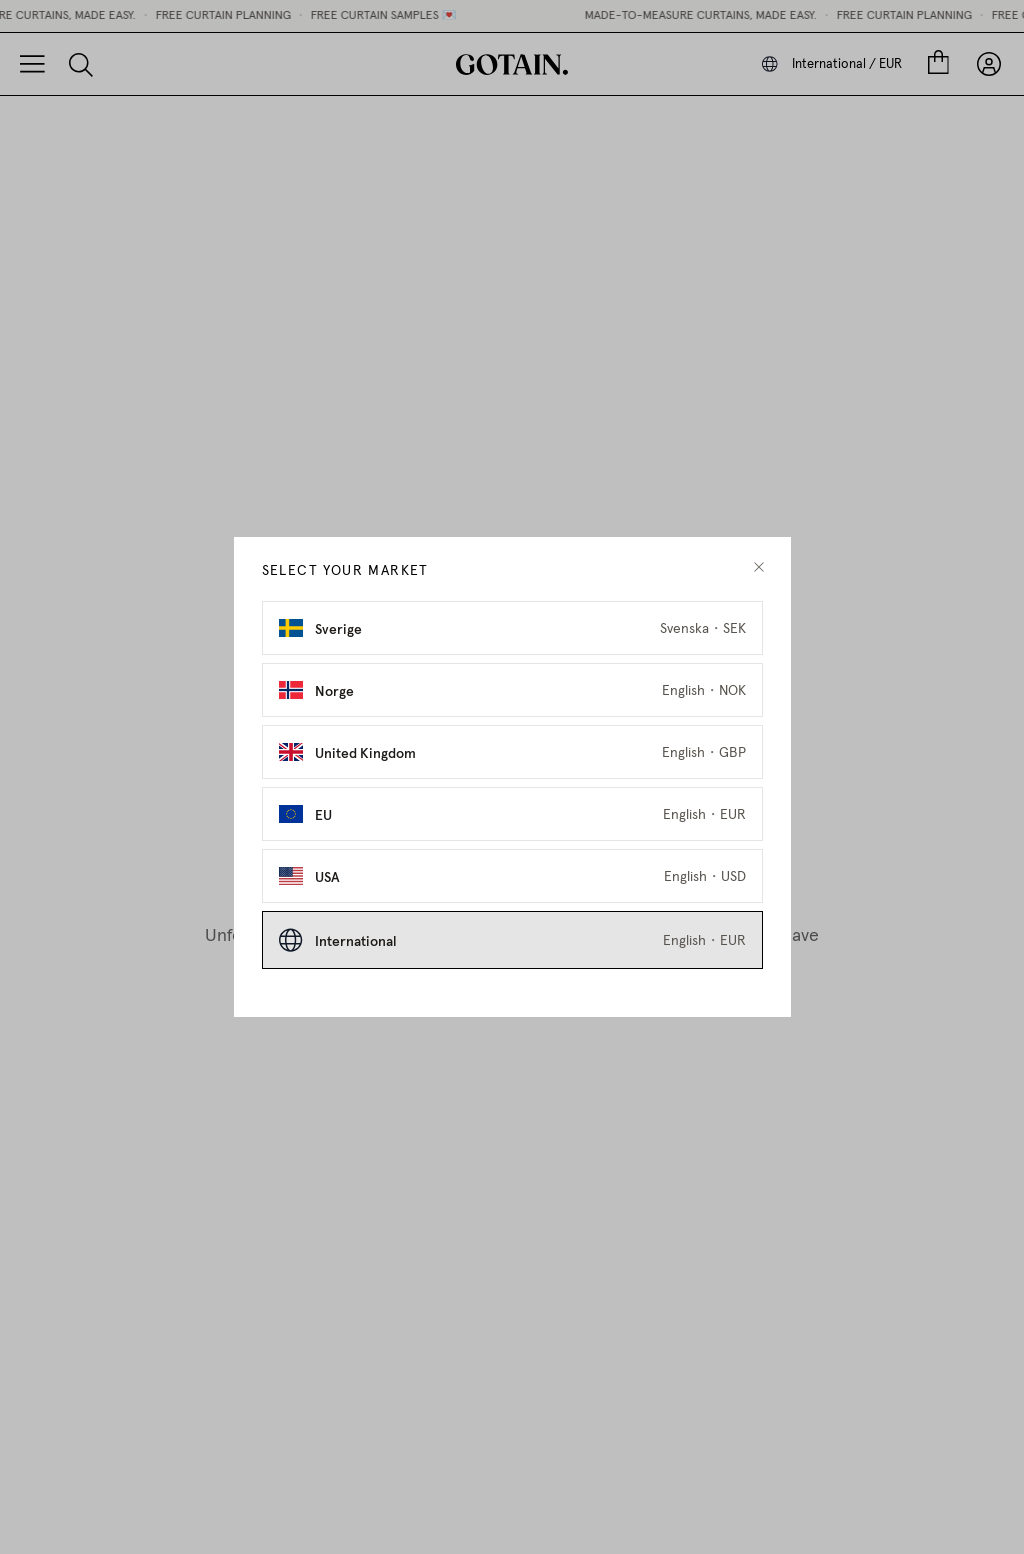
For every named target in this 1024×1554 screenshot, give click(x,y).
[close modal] (759, 567)
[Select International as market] (512, 940)
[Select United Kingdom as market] (512, 752)
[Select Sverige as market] (512, 628)
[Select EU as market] (512, 814)
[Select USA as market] (512, 876)
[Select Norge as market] (512, 690)
